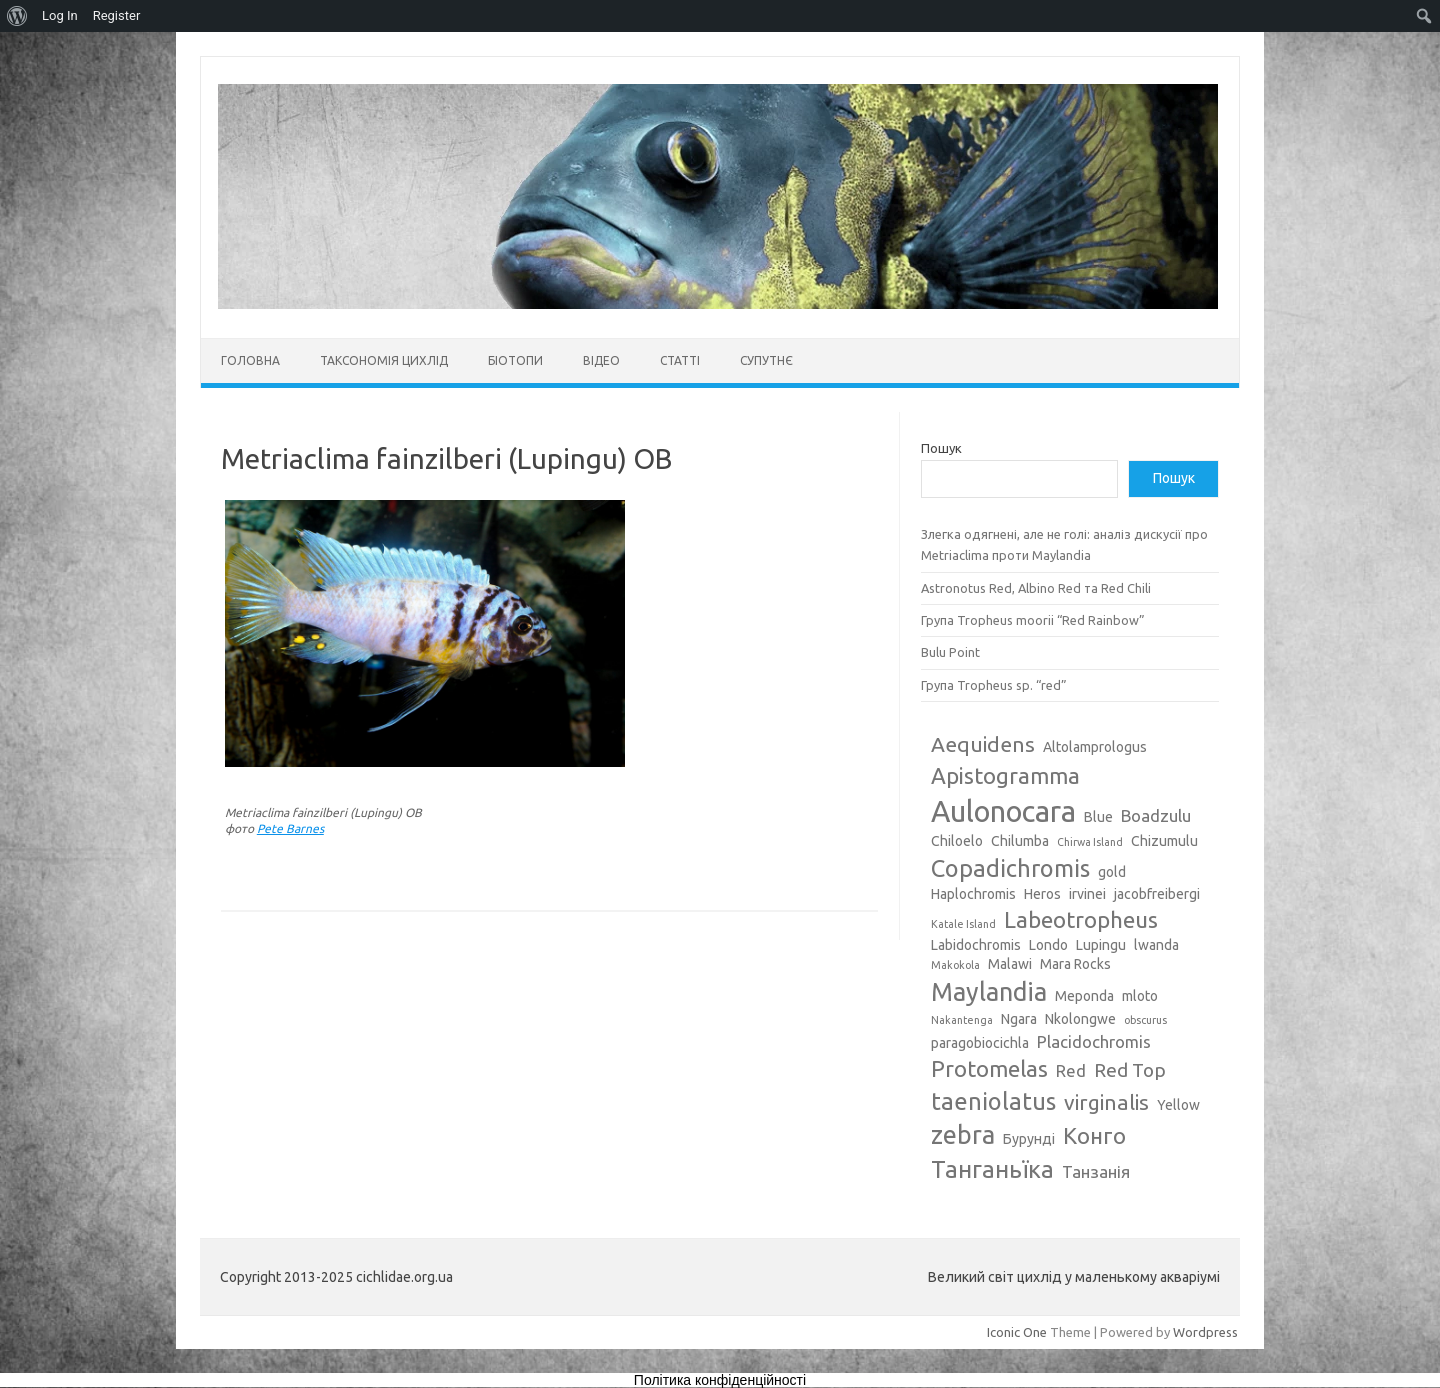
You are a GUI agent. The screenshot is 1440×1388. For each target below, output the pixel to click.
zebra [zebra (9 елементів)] (963, 1135)
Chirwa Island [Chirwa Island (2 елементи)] (1090, 842)
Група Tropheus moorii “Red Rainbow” (1033, 620)
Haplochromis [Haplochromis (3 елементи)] (973, 894)
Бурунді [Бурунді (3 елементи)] (1029, 1139)
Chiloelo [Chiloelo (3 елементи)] (957, 841)
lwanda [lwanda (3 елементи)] (1156, 945)
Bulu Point (950, 652)
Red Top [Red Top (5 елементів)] (1130, 1070)
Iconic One (1017, 1332)
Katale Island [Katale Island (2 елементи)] (963, 924)
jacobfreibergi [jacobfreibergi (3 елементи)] (1157, 894)
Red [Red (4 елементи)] (1071, 1070)
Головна (250, 360)
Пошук (941, 448)
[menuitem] (17, 16)
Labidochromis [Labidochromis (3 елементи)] (976, 945)
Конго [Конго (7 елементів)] (1094, 1135)
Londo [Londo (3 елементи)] (1048, 945)
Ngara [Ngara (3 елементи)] (1019, 1019)
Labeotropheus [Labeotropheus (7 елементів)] (1081, 919)
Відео (601, 360)
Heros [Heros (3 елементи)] (1042, 894)
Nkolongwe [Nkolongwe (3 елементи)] (1080, 1019)
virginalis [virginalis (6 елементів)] (1106, 1102)
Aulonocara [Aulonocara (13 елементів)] (1003, 811)
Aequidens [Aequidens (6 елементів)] (983, 744)
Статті (680, 360)
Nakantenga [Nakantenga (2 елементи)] (962, 1020)
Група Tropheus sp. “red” (994, 685)
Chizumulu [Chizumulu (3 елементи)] (1164, 841)
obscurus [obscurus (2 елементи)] (1145, 1020)
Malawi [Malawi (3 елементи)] (1010, 964)
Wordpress (1205, 1332)
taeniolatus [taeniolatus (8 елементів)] (993, 1101)
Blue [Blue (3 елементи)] (1098, 817)
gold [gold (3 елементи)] (1112, 872)
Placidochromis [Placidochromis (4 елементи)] (1094, 1041)
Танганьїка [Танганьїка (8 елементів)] (992, 1169)
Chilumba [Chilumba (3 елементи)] (1020, 841)
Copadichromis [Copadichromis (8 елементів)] (1010, 868)
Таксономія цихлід (384, 360)
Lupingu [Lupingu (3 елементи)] (1101, 945)
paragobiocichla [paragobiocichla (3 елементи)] (980, 1043)
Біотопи (515, 360)
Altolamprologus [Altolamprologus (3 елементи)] (1095, 747)
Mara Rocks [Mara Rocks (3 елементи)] (1075, 964)
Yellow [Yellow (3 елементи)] (1178, 1105)
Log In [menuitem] (60, 15)
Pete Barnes (290, 828)
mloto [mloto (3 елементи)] (1140, 996)
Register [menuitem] (117, 15)
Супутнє (766, 360)
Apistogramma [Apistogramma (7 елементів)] (1005, 775)
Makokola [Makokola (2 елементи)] (955, 965)
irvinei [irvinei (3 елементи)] (1087, 894)
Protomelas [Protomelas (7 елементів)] (989, 1068)
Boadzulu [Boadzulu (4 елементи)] (1156, 815)
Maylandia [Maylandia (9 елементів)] (989, 992)
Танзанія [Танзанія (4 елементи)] (1096, 1171)
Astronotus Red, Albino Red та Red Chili (1036, 588)
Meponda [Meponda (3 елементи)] (1084, 996)
